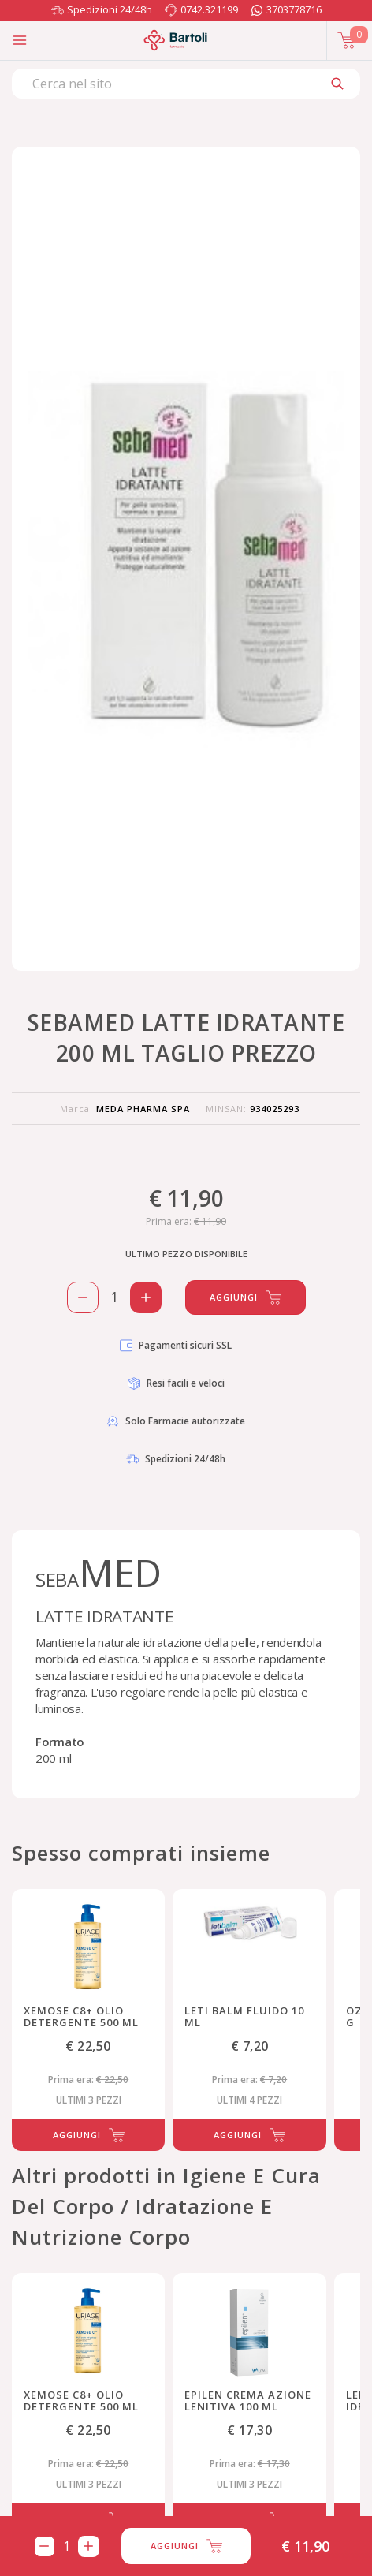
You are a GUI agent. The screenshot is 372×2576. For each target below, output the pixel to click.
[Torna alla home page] (175, 40)
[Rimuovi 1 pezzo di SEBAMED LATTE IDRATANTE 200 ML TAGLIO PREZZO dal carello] (83, 1297)
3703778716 (294, 9)
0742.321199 (209, 9)
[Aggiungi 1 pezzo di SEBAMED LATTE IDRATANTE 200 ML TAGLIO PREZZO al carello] (146, 1297)
